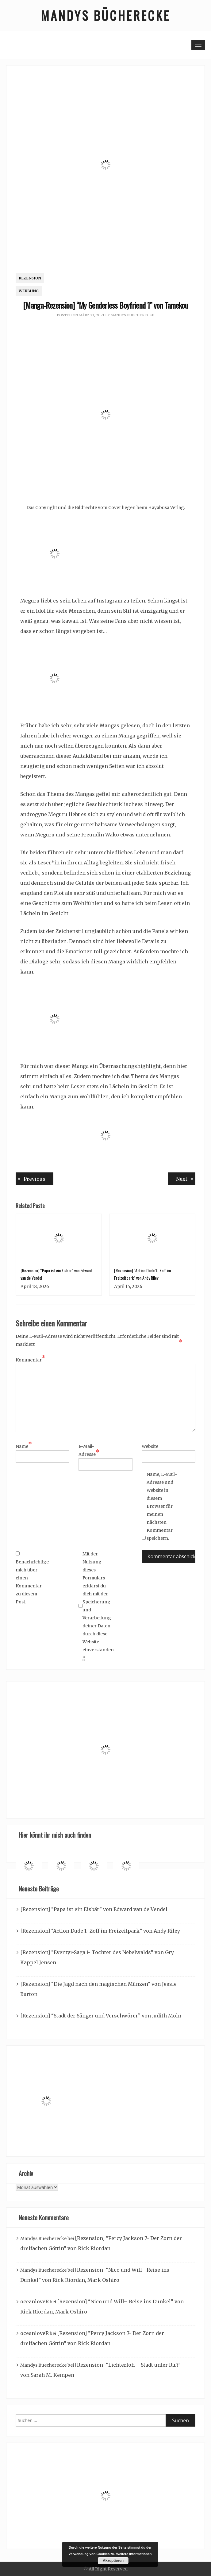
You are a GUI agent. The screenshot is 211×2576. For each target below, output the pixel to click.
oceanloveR (34, 2301)
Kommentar (30, 1359)
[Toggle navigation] (198, 45)
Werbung (29, 291)
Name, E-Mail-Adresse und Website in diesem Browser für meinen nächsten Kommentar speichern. (162, 1506)
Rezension (30, 278)
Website (150, 1446)
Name (24, 1446)
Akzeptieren (113, 2560)
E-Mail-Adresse (89, 1451)
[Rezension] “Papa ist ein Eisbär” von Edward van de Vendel (93, 1909)
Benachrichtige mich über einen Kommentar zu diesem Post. (31, 1578)
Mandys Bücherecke (105, 15)
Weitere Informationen (134, 2554)
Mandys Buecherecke (132, 315)
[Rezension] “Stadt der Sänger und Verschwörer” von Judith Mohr (101, 2016)
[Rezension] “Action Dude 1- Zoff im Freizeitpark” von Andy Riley (100, 1931)
